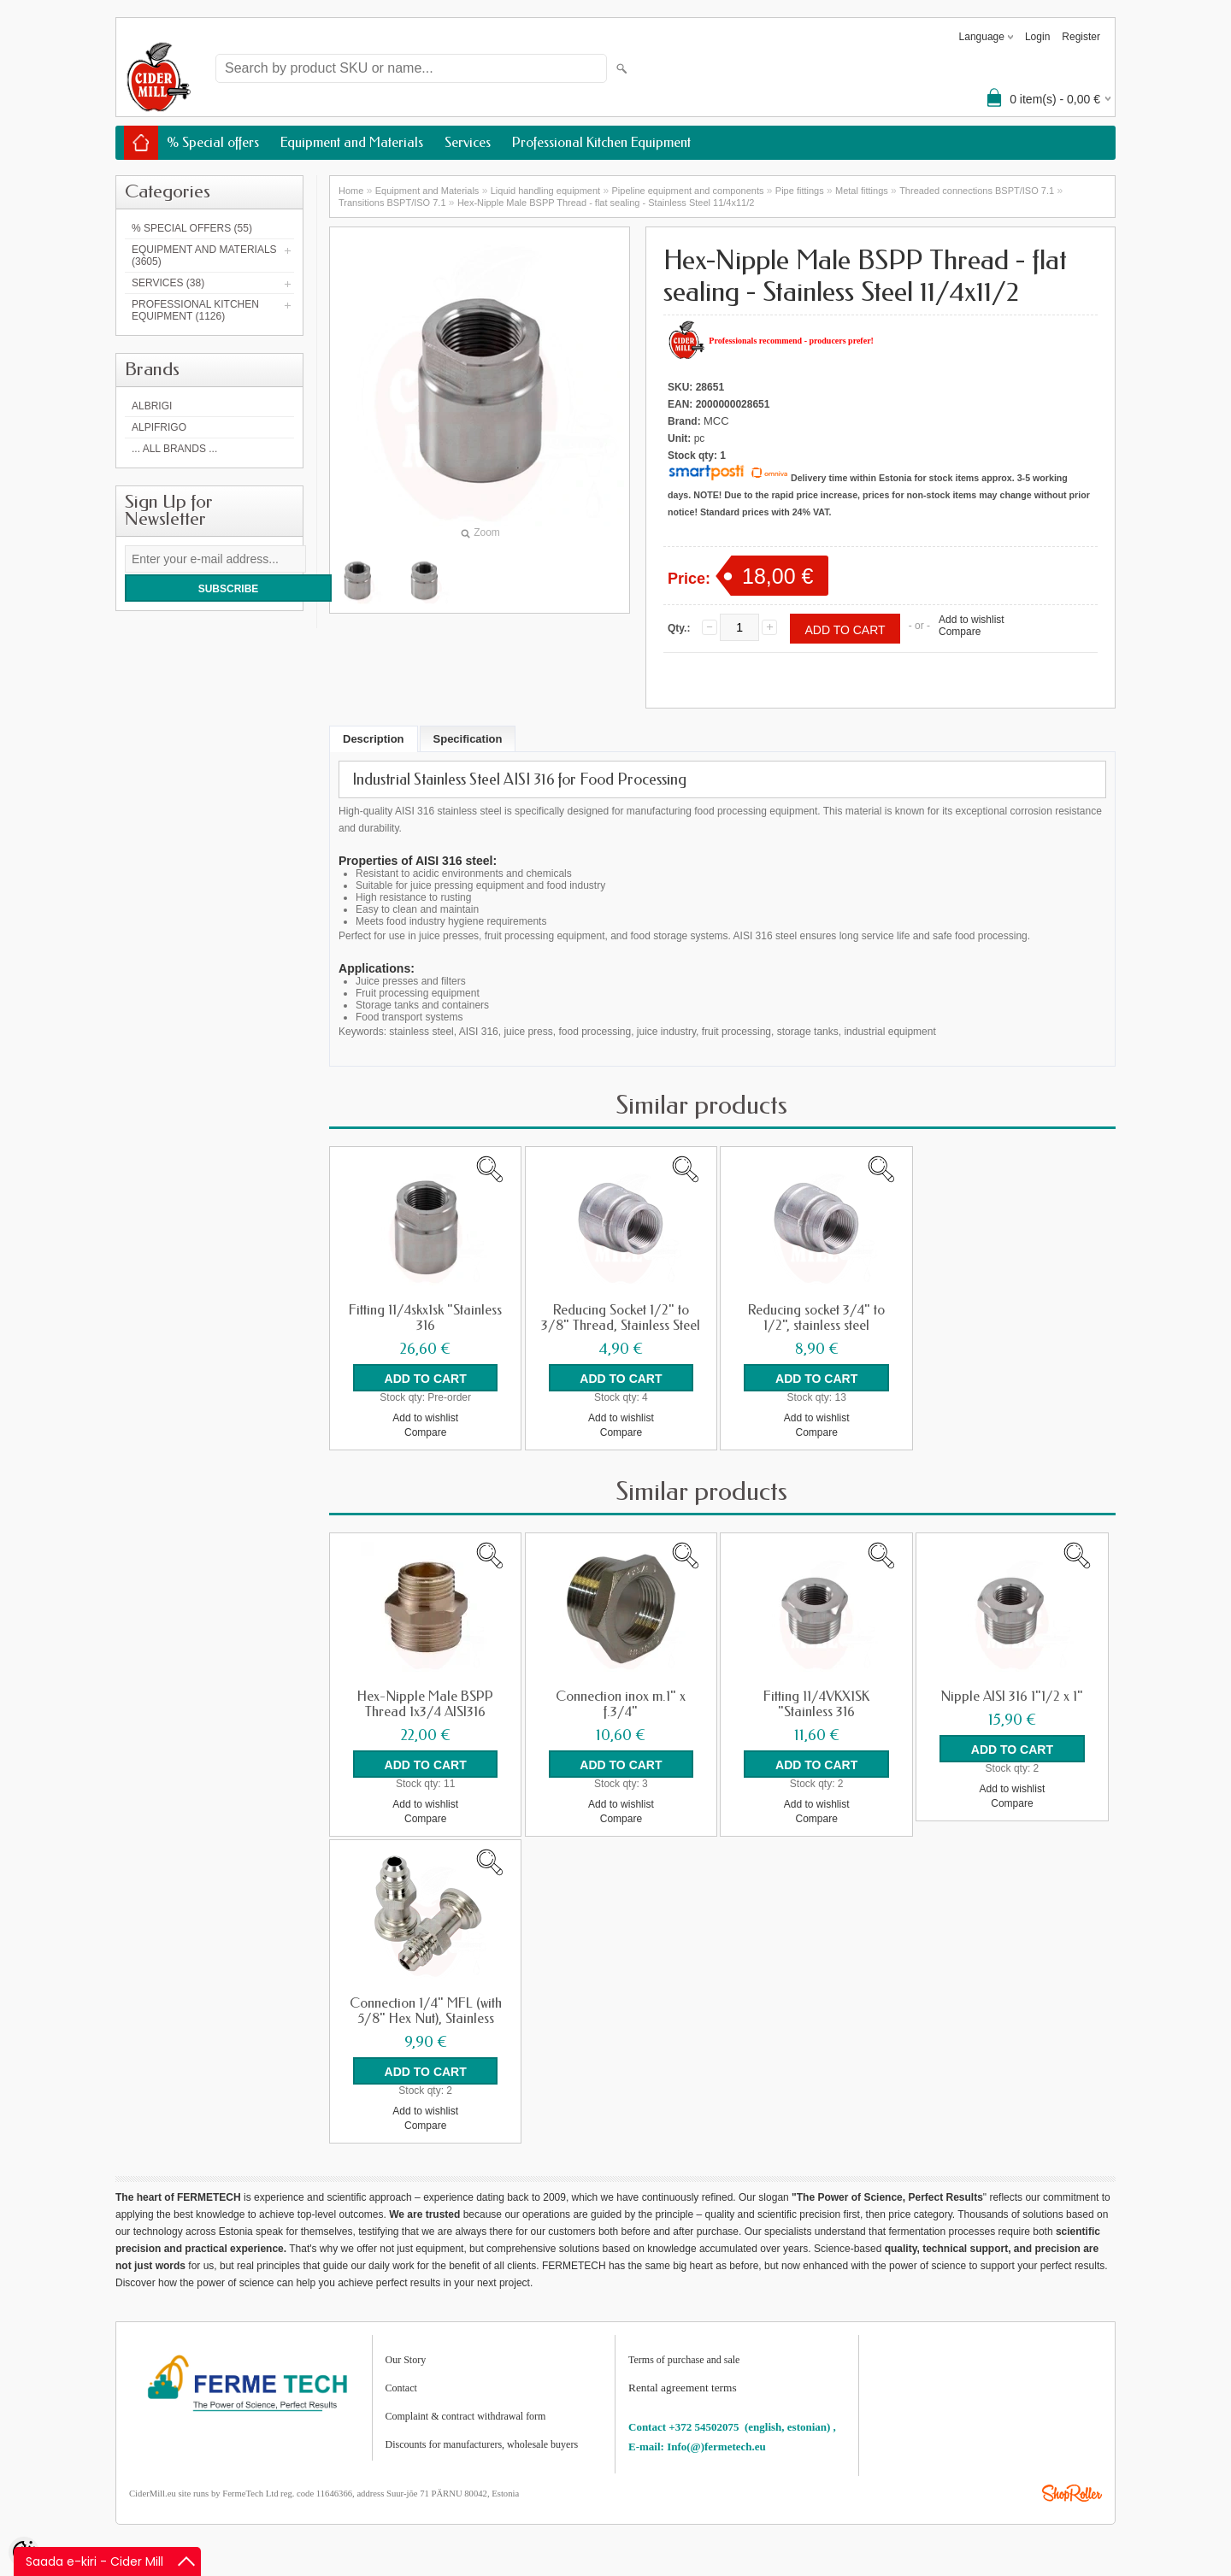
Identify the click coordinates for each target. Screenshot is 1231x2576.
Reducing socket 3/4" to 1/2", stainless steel (816, 1318)
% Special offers (213, 142)
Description (373, 738)
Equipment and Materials (351, 142)
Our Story (406, 2360)
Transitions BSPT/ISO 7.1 (392, 202)
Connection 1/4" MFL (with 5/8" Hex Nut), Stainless (426, 2011)
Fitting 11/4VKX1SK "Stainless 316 (816, 1704)
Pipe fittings (799, 190)
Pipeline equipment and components (688, 190)
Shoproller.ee (1072, 2493)
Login (1037, 37)
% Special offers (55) (192, 228)
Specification (468, 738)
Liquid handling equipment (545, 190)
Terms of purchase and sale (683, 2360)
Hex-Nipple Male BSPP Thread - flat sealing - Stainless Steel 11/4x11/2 (606, 202)
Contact (401, 2388)
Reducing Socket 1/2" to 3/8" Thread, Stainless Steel (620, 1318)
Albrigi (152, 406)
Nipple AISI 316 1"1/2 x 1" (1011, 1696)
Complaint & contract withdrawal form (466, 2416)
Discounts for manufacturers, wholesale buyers (482, 2444)
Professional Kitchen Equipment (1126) (195, 310)
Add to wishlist (971, 620)
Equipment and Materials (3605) (204, 256)
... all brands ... (174, 449)
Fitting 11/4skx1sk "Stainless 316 (425, 1318)
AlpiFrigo (159, 427)
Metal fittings (861, 190)
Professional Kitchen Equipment (601, 142)
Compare (960, 632)
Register (1081, 37)
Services (468, 142)
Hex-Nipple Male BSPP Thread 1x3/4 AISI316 (425, 1704)
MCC (716, 421)
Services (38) (168, 283)
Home (351, 190)
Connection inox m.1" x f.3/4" (621, 1704)
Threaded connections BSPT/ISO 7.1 (976, 190)
